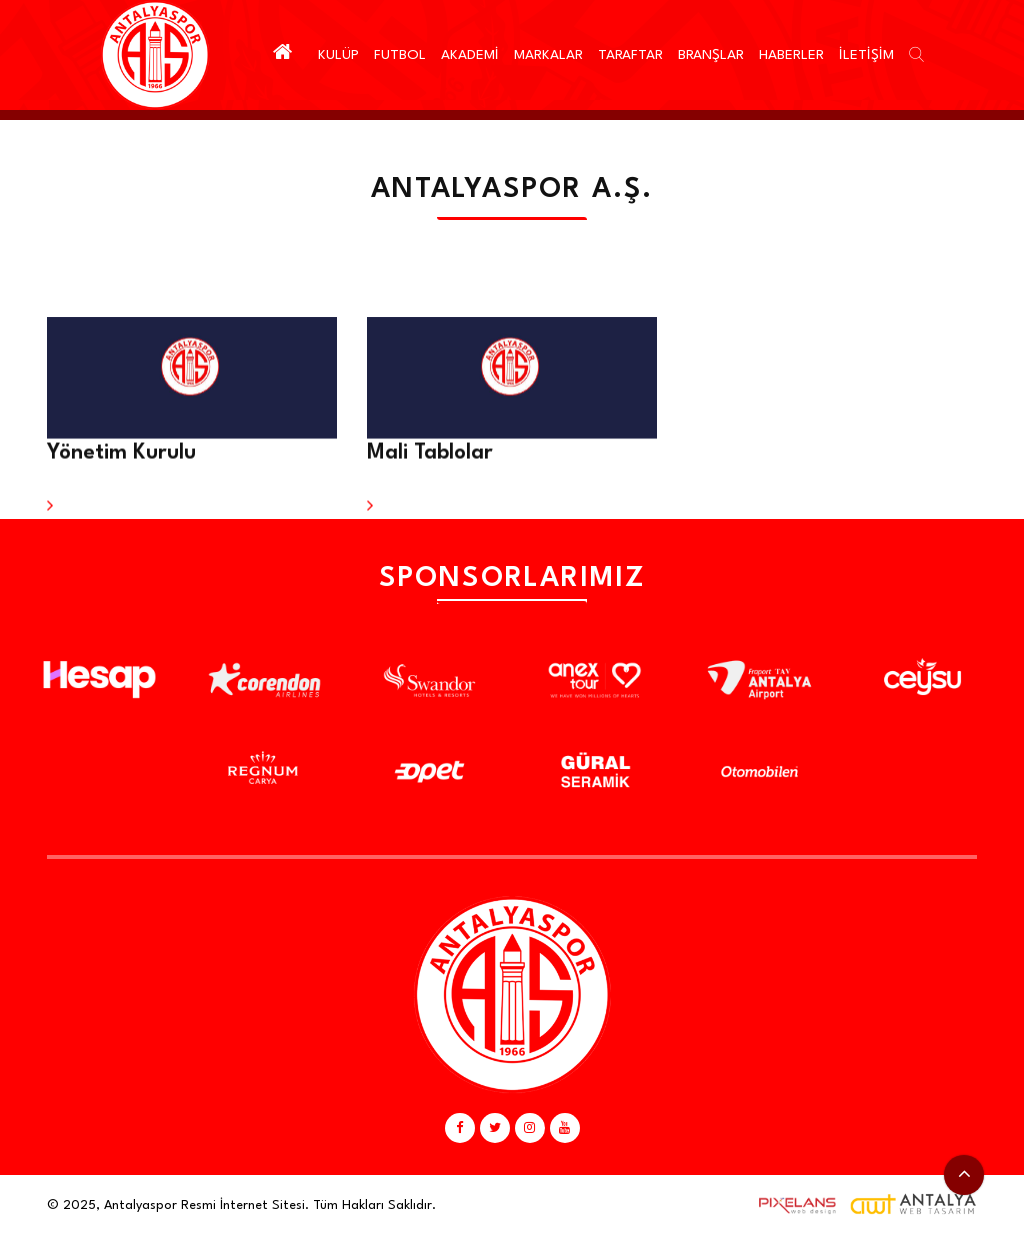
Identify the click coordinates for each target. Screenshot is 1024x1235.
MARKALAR (548, 55)
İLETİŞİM (866, 55)
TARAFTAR (630, 55)
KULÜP (338, 55)
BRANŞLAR (711, 55)
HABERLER (791, 55)
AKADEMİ (470, 55)
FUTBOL (400, 55)
